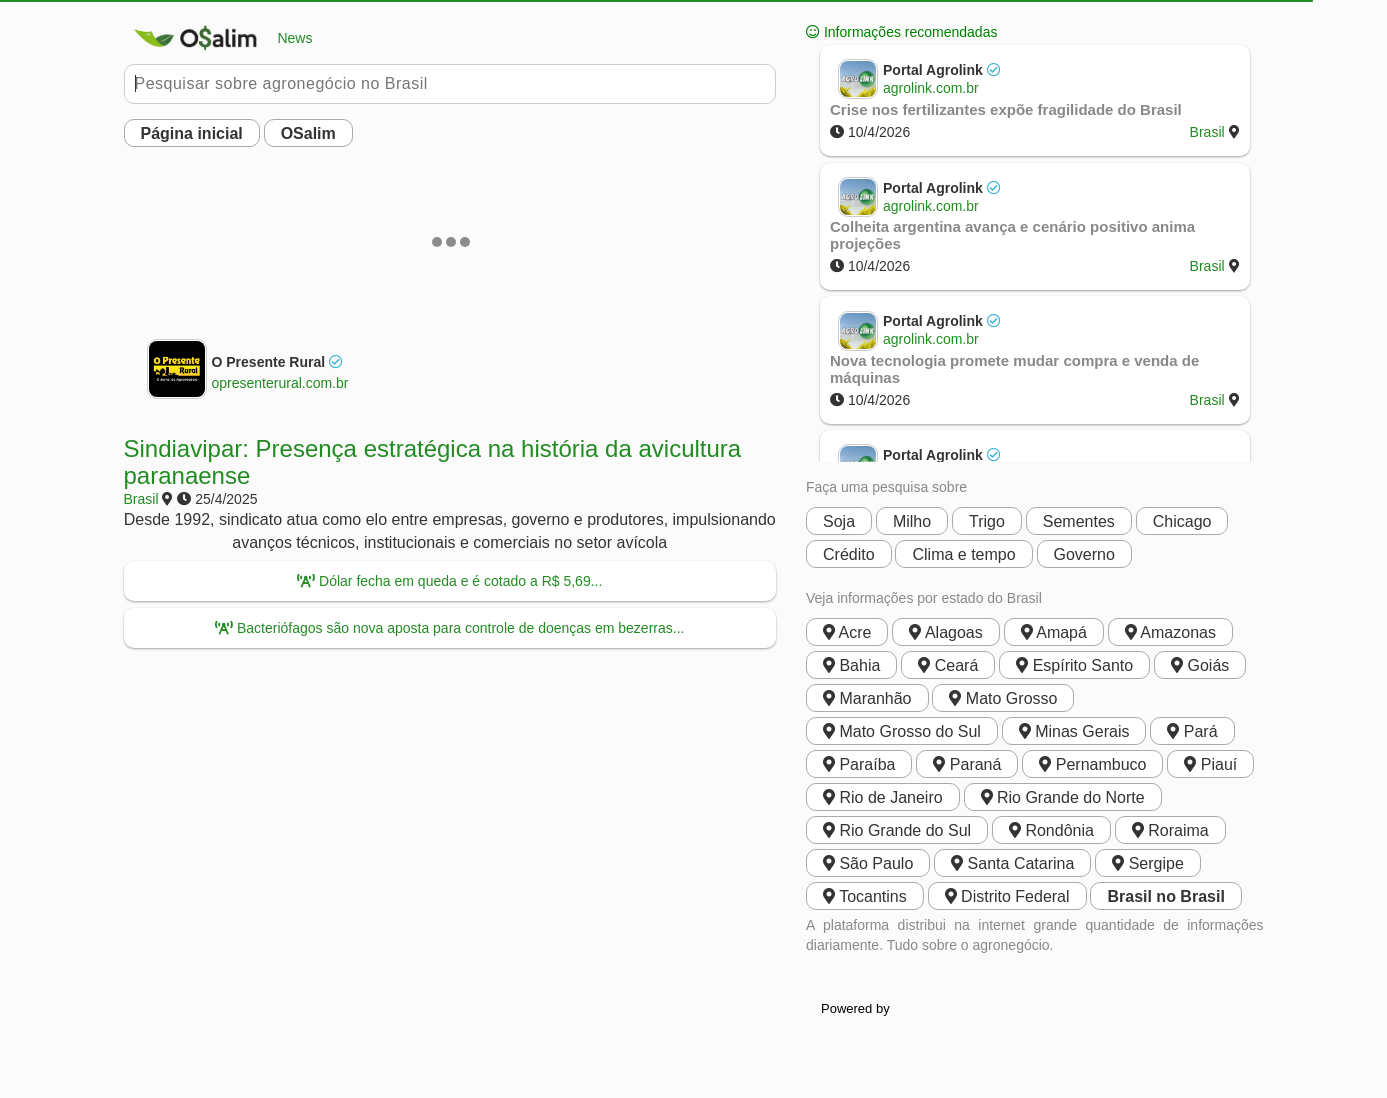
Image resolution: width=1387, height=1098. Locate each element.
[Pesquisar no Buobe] (450, 84)
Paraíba (859, 764)
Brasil (141, 499)
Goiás (1200, 665)
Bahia (851, 665)
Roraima (1170, 830)
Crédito (849, 554)
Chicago (1182, 521)
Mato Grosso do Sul (902, 731)
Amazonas (1170, 632)
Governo (1084, 554)
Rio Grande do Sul (897, 830)
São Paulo (868, 863)
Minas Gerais (1074, 731)
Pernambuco (1092, 764)
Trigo (987, 521)
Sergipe (1148, 863)
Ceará (948, 665)
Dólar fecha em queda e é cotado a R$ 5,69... (449, 581)
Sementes (1079, 521)
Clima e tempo (963, 554)
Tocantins (865, 896)
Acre (847, 632)
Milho (912, 521)
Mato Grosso (1003, 698)
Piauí (1210, 764)
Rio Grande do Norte (1063, 797)
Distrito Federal (1007, 896)
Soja (839, 521)
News (218, 38)
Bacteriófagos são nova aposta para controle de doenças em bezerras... (449, 628)
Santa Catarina (1012, 863)
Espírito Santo (1074, 665)
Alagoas (945, 632)
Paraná (967, 764)
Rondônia (1051, 830)
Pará (1192, 731)
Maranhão (867, 698)
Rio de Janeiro (883, 797)
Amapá (1054, 632)
